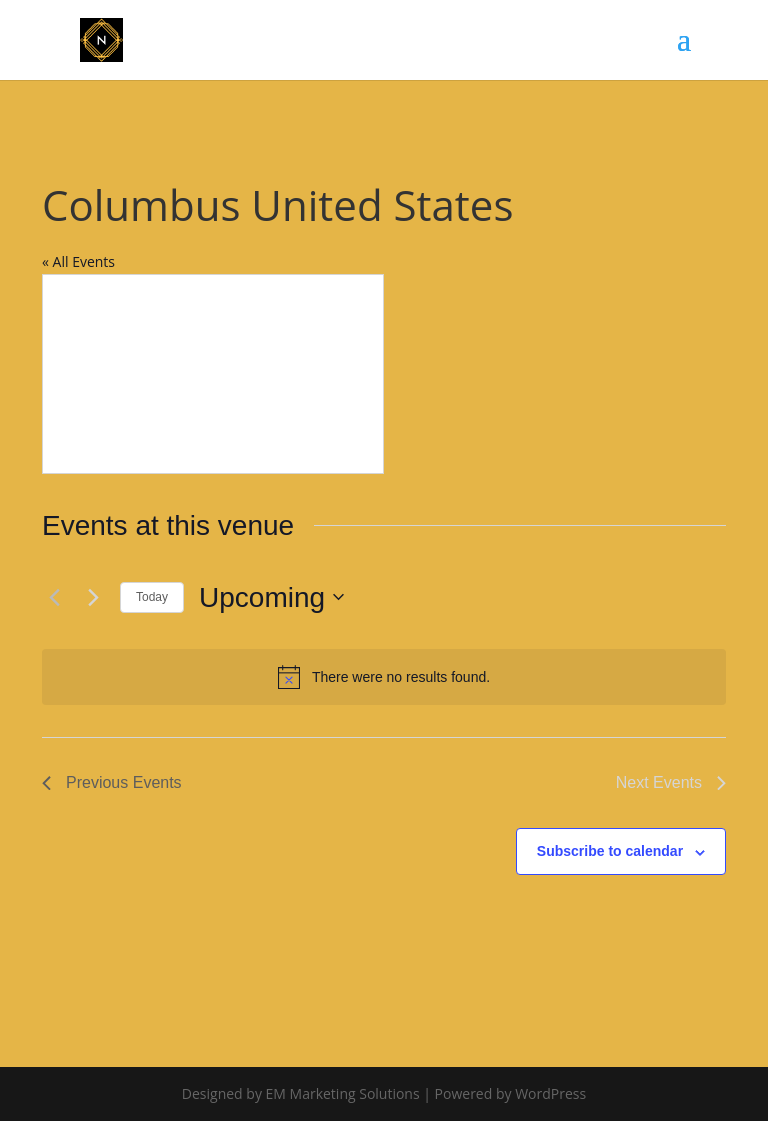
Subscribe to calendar (610, 851)
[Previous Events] (54, 597)
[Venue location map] (213, 374)
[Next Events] (93, 597)
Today (152, 597)
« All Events (78, 261)
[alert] (384, 677)
